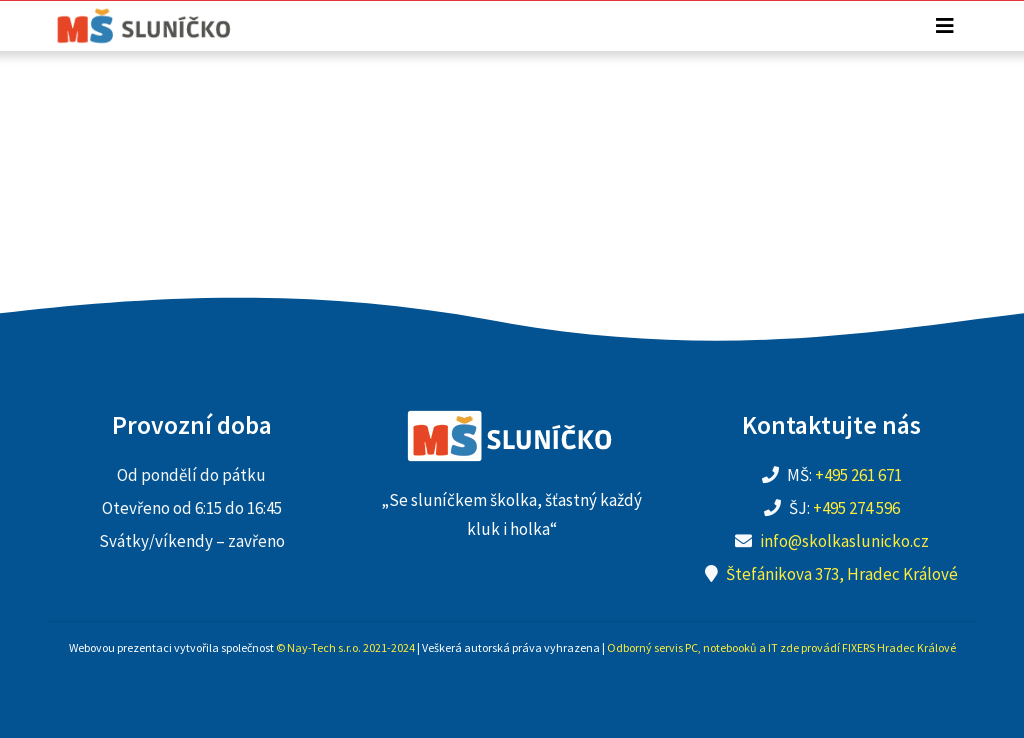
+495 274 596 (856, 508)
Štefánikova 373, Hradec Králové (842, 574)
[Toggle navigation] (945, 26)
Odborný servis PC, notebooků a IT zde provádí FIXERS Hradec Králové (781, 647)
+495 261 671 (858, 475)
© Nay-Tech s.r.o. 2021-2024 (345, 647)
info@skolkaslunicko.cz (844, 541)
